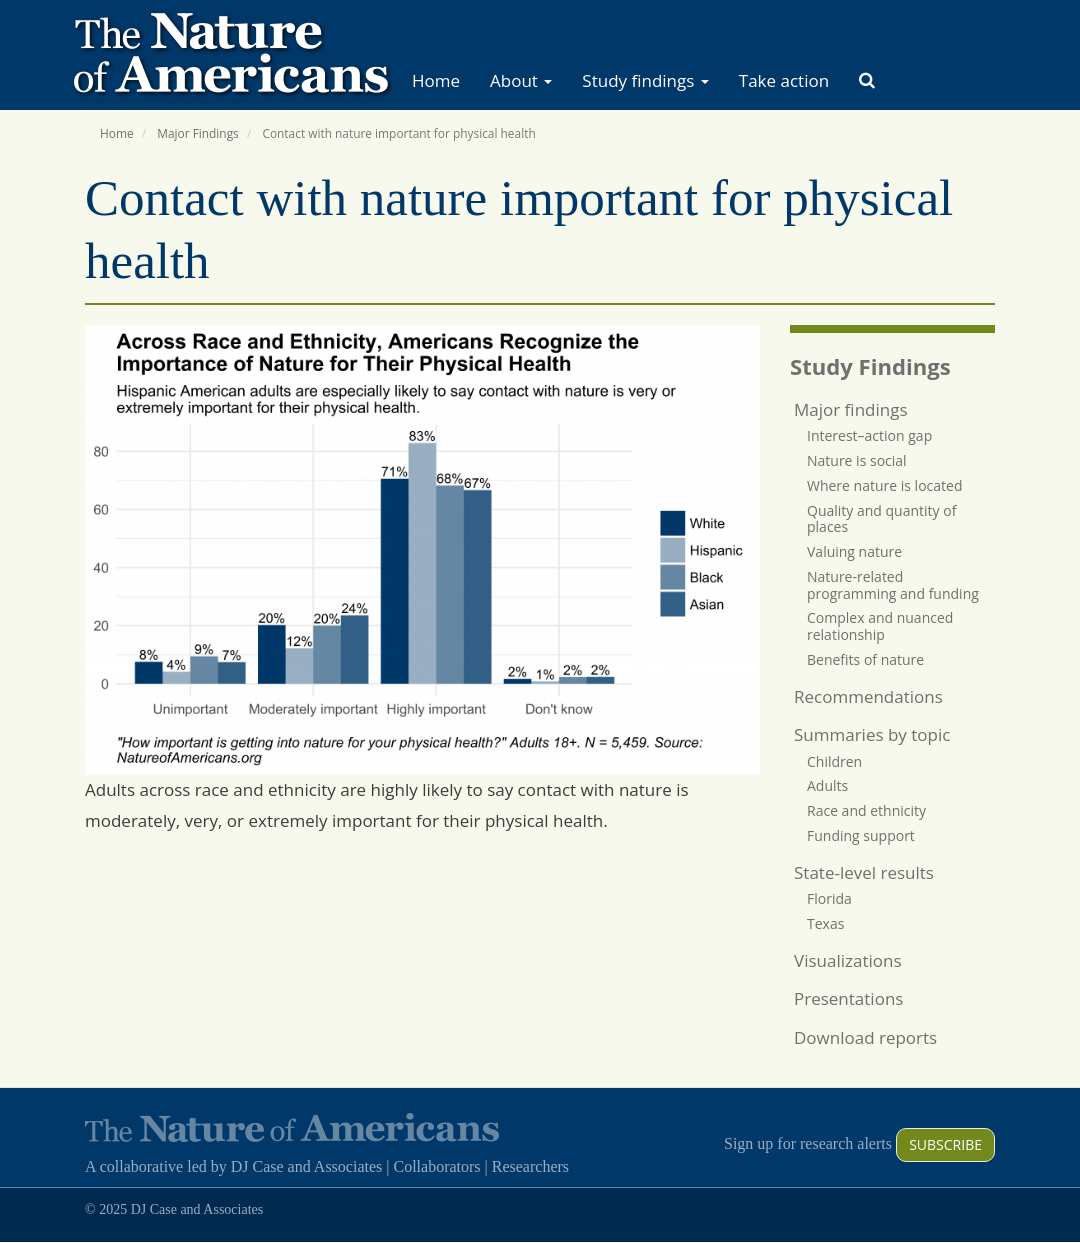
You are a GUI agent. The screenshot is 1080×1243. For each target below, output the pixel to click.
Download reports (865, 1037)
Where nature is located (884, 485)
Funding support (861, 835)
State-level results (864, 872)
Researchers (530, 1166)
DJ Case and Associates (307, 1166)
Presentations (848, 998)
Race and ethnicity (866, 810)
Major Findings (198, 133)
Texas (825, 923)
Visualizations (848, 960)
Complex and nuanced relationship (880, 626)
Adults (827, 785)
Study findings (645, 80)
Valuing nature (854, 551)
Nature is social (857, 460)
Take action (784, 80)
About (521, 80)
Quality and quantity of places (881, 519)
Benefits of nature (865, 659)
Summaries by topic (872, 734)
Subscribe (945, 1144)
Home (436, 80)
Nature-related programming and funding (893, 585)
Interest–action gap (869, 435)
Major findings (851, 409)
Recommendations (868, 696)
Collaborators (436, 1166)
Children (834, 761)
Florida (829, 898)
